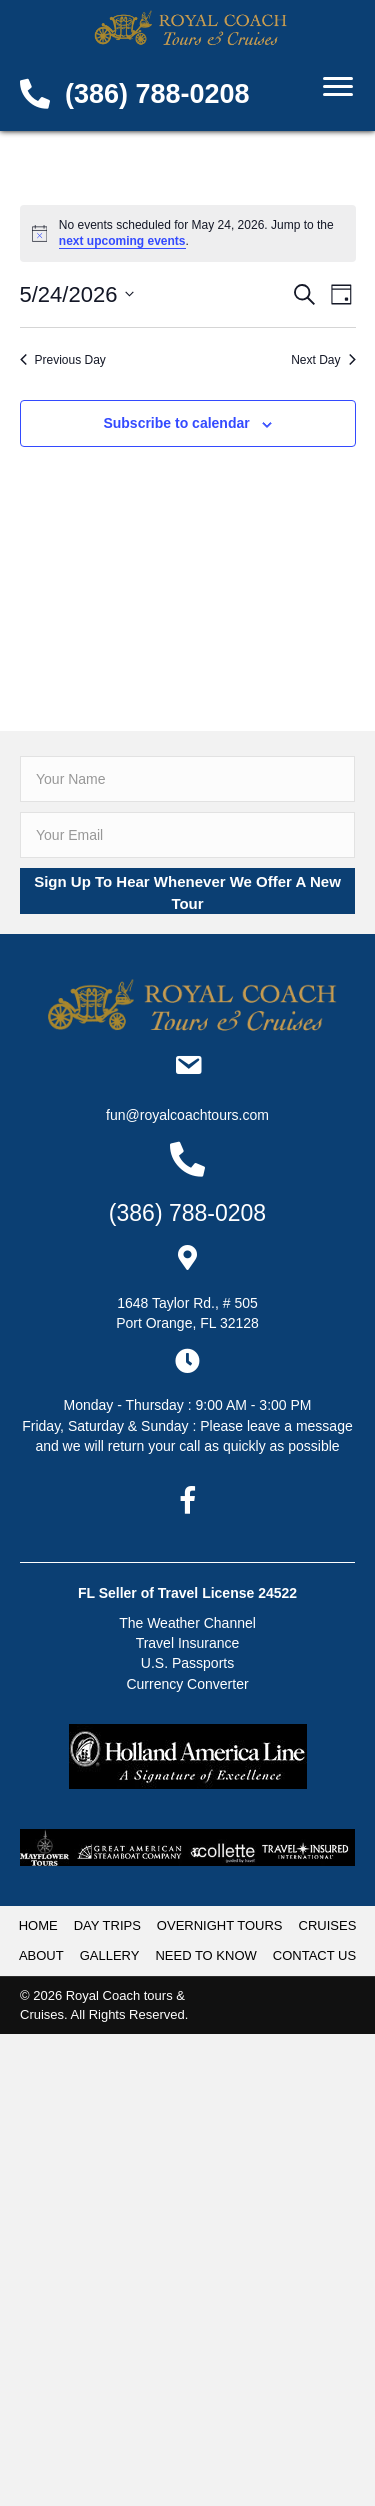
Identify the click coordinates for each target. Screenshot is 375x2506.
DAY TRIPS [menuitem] (107, 1925)
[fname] (187, 779)
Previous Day (63, 360)
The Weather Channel (187, 1623)
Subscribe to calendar (176, 423)
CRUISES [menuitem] (328, 1925)
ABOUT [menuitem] (41, 1955)
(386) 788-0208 (157, 94)
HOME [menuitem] (38, 1925)
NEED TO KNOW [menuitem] (205, 1955)
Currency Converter (187, 1684)
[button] (187, 891)
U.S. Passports (187, 1663)
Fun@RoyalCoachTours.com (187, 1115)
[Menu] (338, 87)
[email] (187, 835)
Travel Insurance (188, 1643)
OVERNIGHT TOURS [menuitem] (220, 1925)
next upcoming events (122, 241)
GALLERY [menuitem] (110, 1955)
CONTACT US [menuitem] (314, 1955)
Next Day (323, 360)
